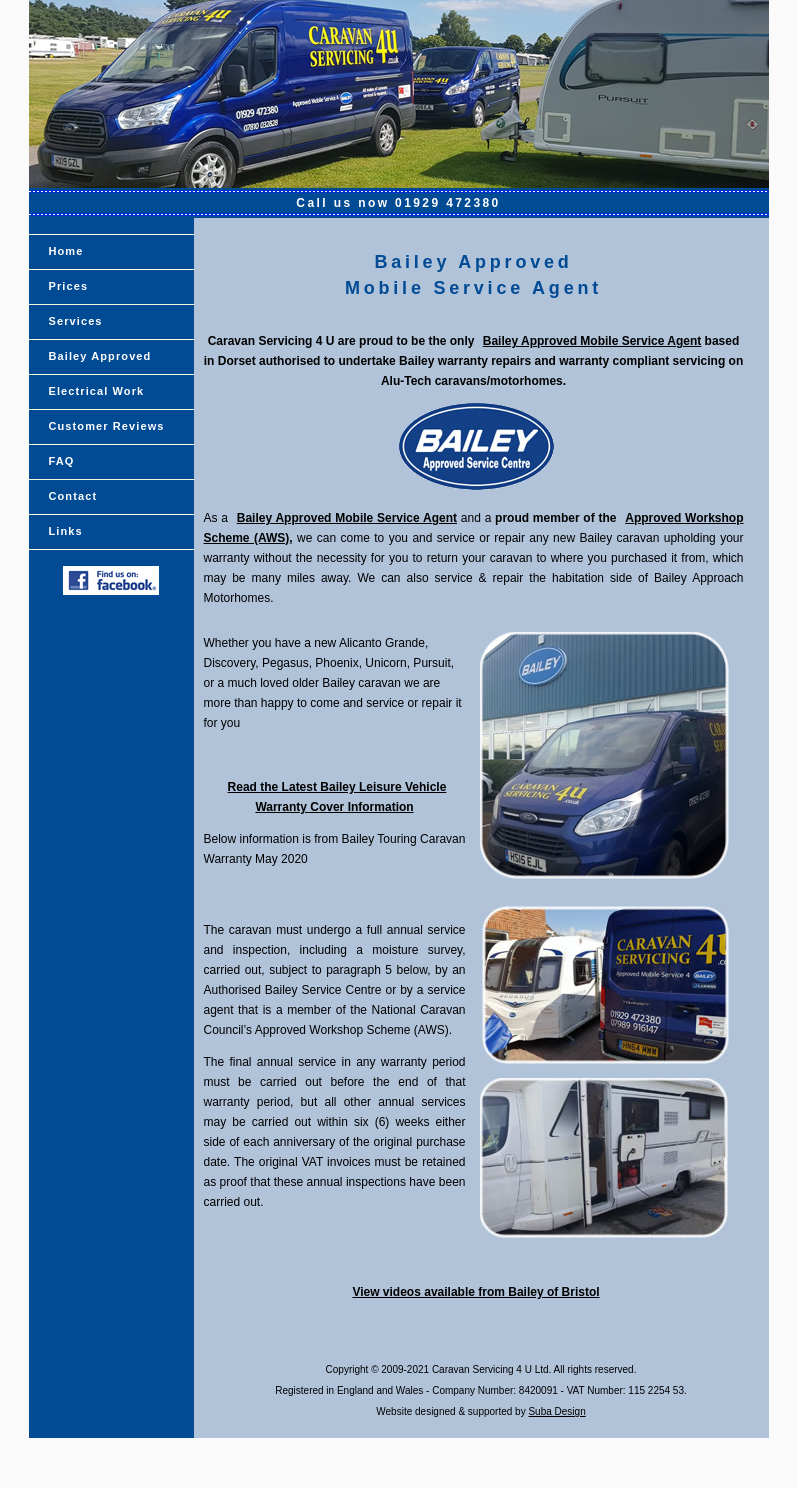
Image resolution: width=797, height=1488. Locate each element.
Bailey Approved (100, 356)
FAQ (62, 461)
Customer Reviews (107, 426)
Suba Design (556, 1411)
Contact (73, 496)
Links (66, 531)
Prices (69, 286)
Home (66, 251)
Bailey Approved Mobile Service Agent (592, 341)
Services (76, 321)
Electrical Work (97, 391)
